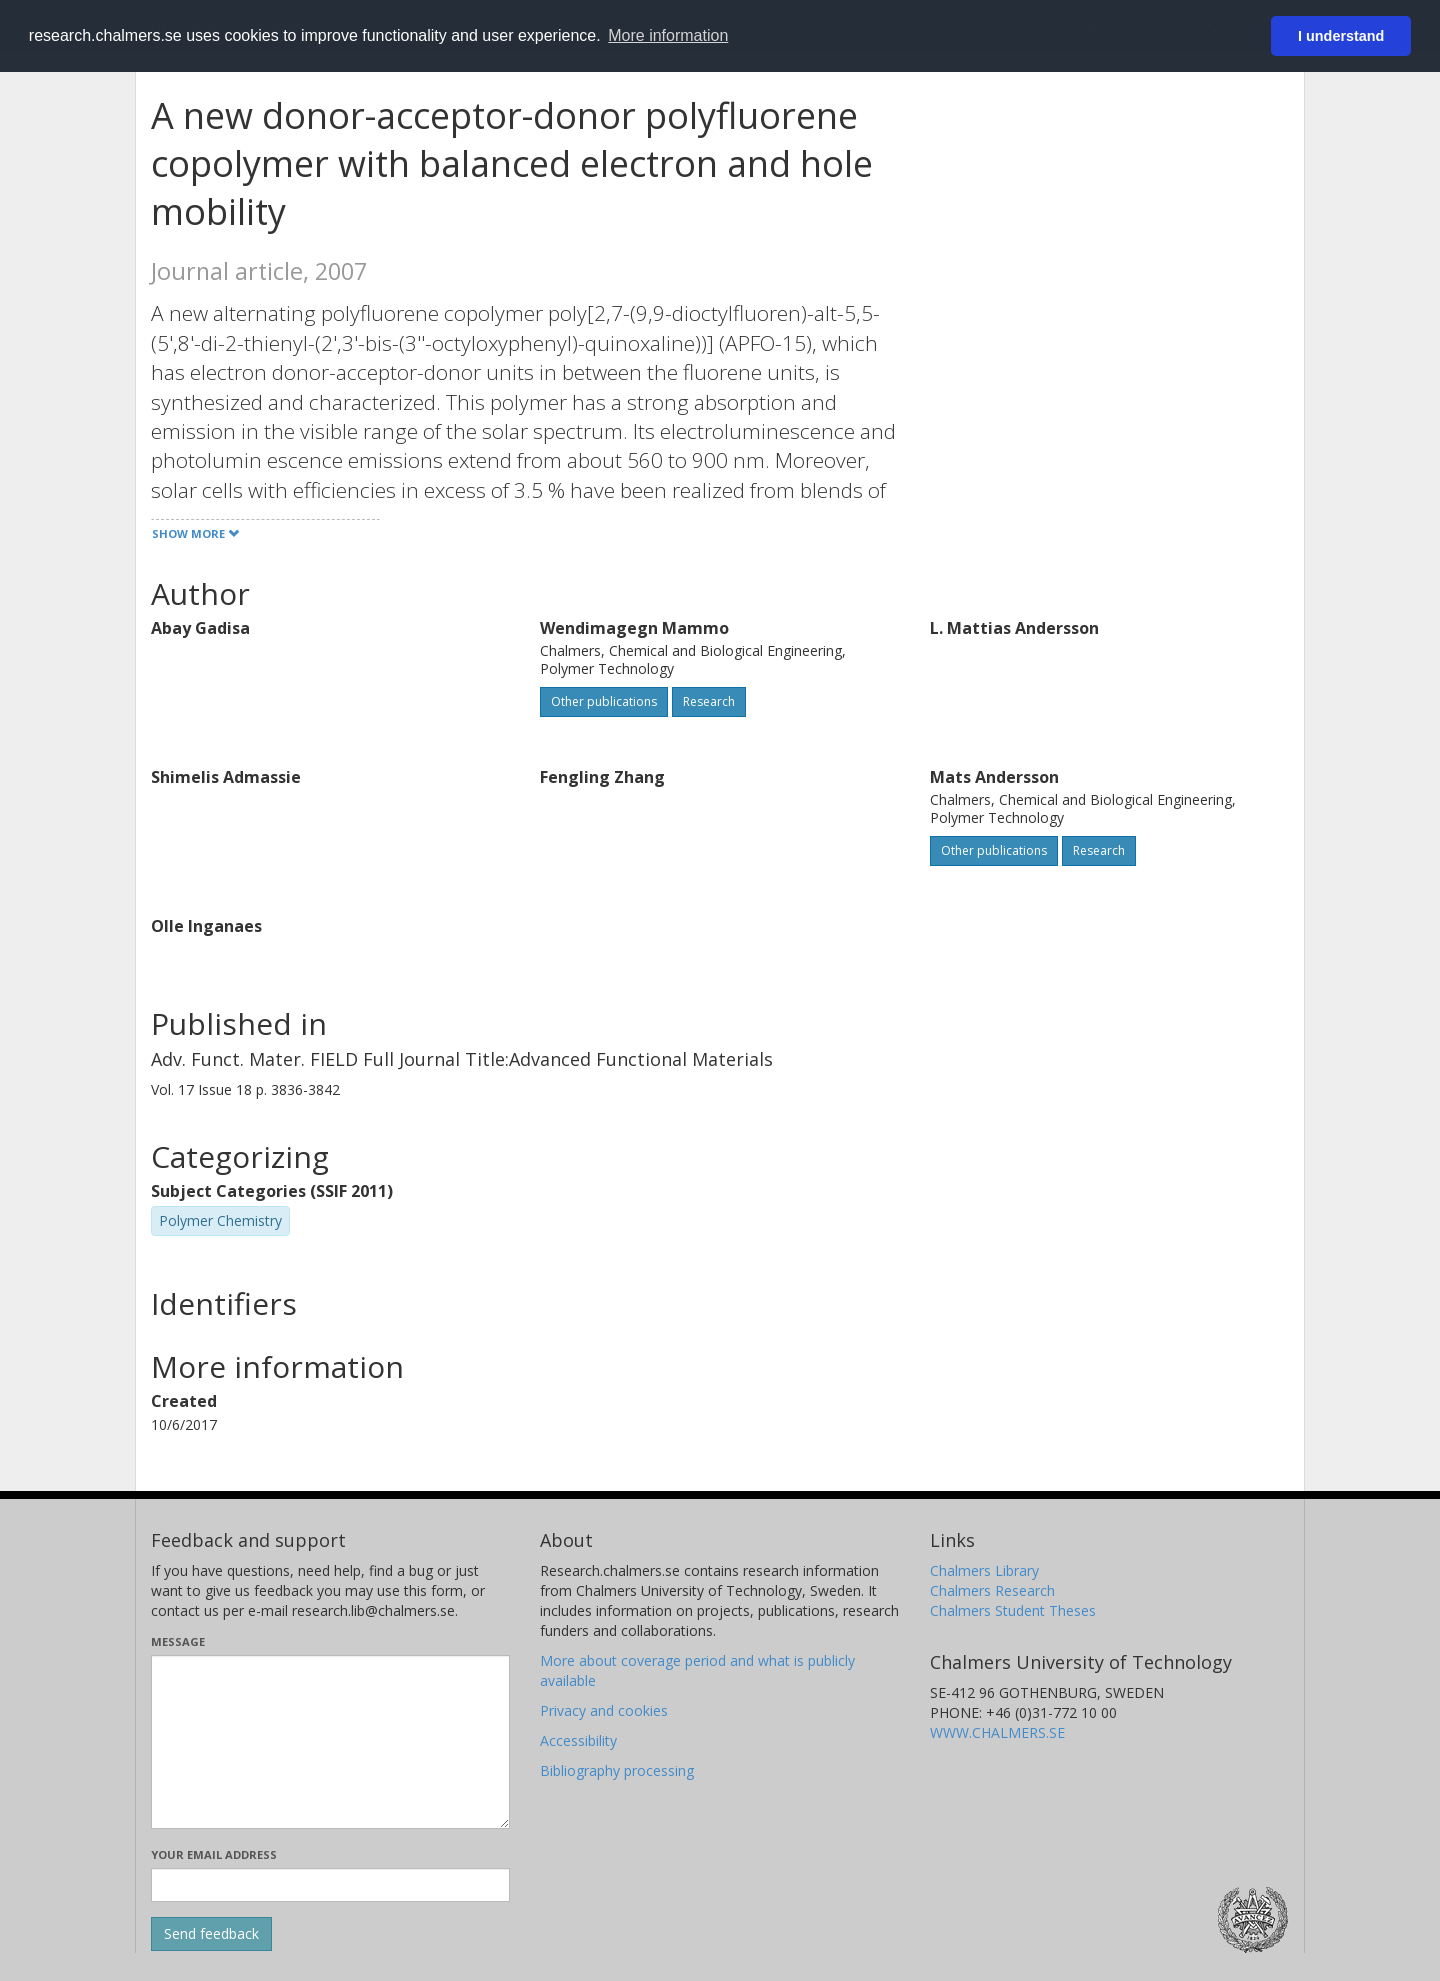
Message (178, 1641)
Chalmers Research (992, 1590)
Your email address (214, 1854)
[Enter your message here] (330, 1742)
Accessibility (578, 1740)
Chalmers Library (984, 1570)
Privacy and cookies (604, 1710)
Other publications (604, 701)
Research (709, 701)
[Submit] (211, 1934)
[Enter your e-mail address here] (330, 1885)
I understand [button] (1341, 36)
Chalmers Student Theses (1013, 1610)
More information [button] (668, 35)
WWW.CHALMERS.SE (997, 1732)
